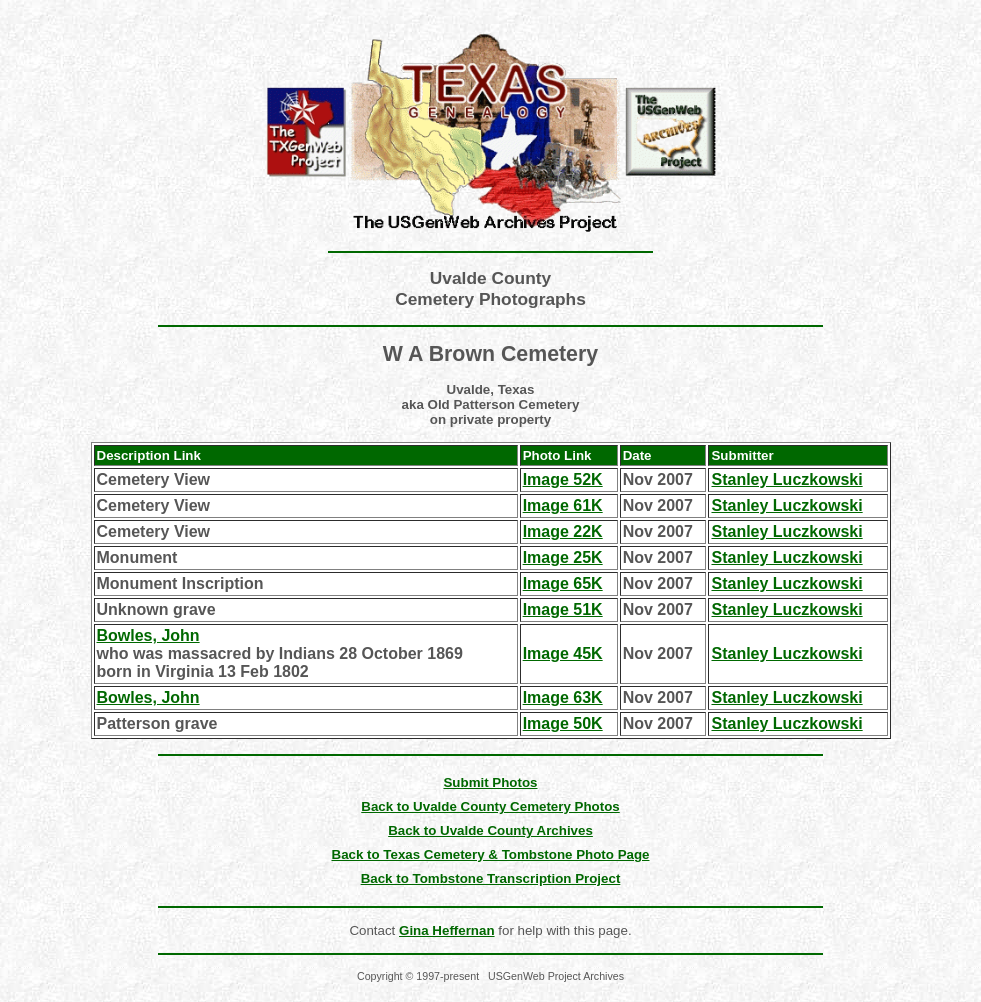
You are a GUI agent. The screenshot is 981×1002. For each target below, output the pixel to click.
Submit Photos (490, 782)
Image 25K (563, 557)
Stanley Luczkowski (786, 479)
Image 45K (563, 653)
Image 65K (563, 583)
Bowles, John (148, 635)
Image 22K (563, 531)
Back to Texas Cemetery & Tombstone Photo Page (491, 854)
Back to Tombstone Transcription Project (491, 878)
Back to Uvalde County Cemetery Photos (490, 806)
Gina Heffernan (447, 930)
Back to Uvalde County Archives (490, 830)
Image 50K (563, 723)
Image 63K (563, 697)
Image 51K (563, 609)
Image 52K (563, 479)
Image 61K (563, 505)
